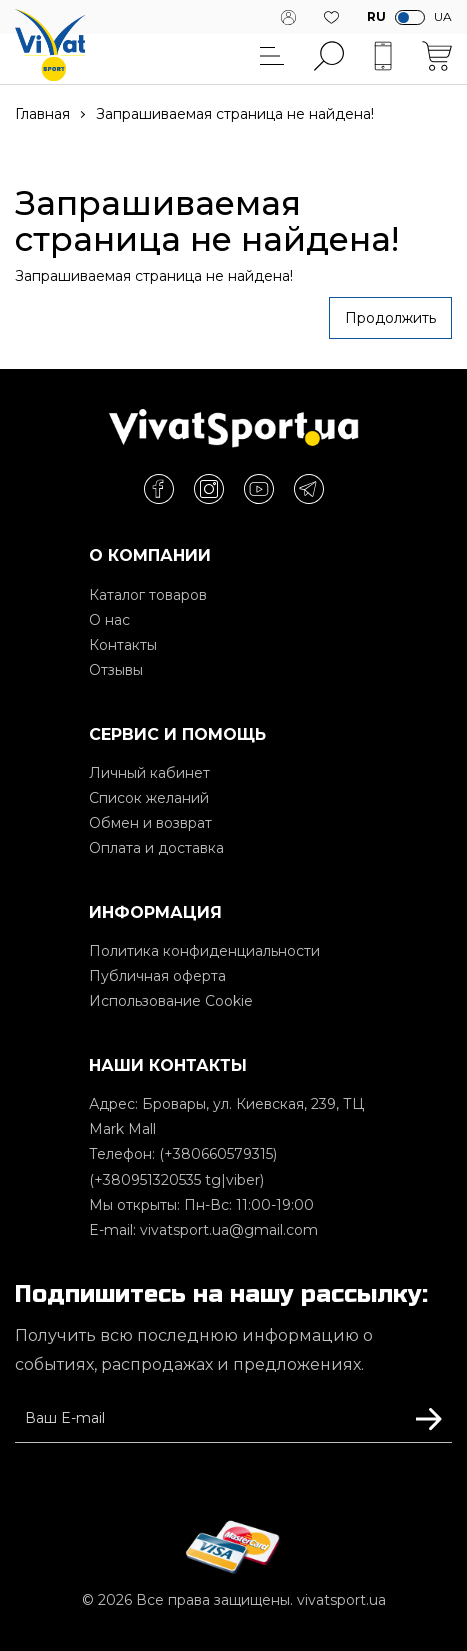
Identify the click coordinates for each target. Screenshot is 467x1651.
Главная (42, 114)
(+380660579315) (218, 1154)
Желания (331, 17)
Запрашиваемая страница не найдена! (235, 114)
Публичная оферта (157, 976)
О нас (109, 620)
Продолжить (390, 318)
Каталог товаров (148, 595)
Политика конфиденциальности (204, 951)
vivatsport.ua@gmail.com (229, 1230)
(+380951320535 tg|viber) (176, 1180)
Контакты (123, 645)
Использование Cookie (171, 1001)
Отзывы (116, 670)
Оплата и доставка (156, 848)
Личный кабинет (149, 773)
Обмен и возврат (150, 823)
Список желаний (149, 798)
